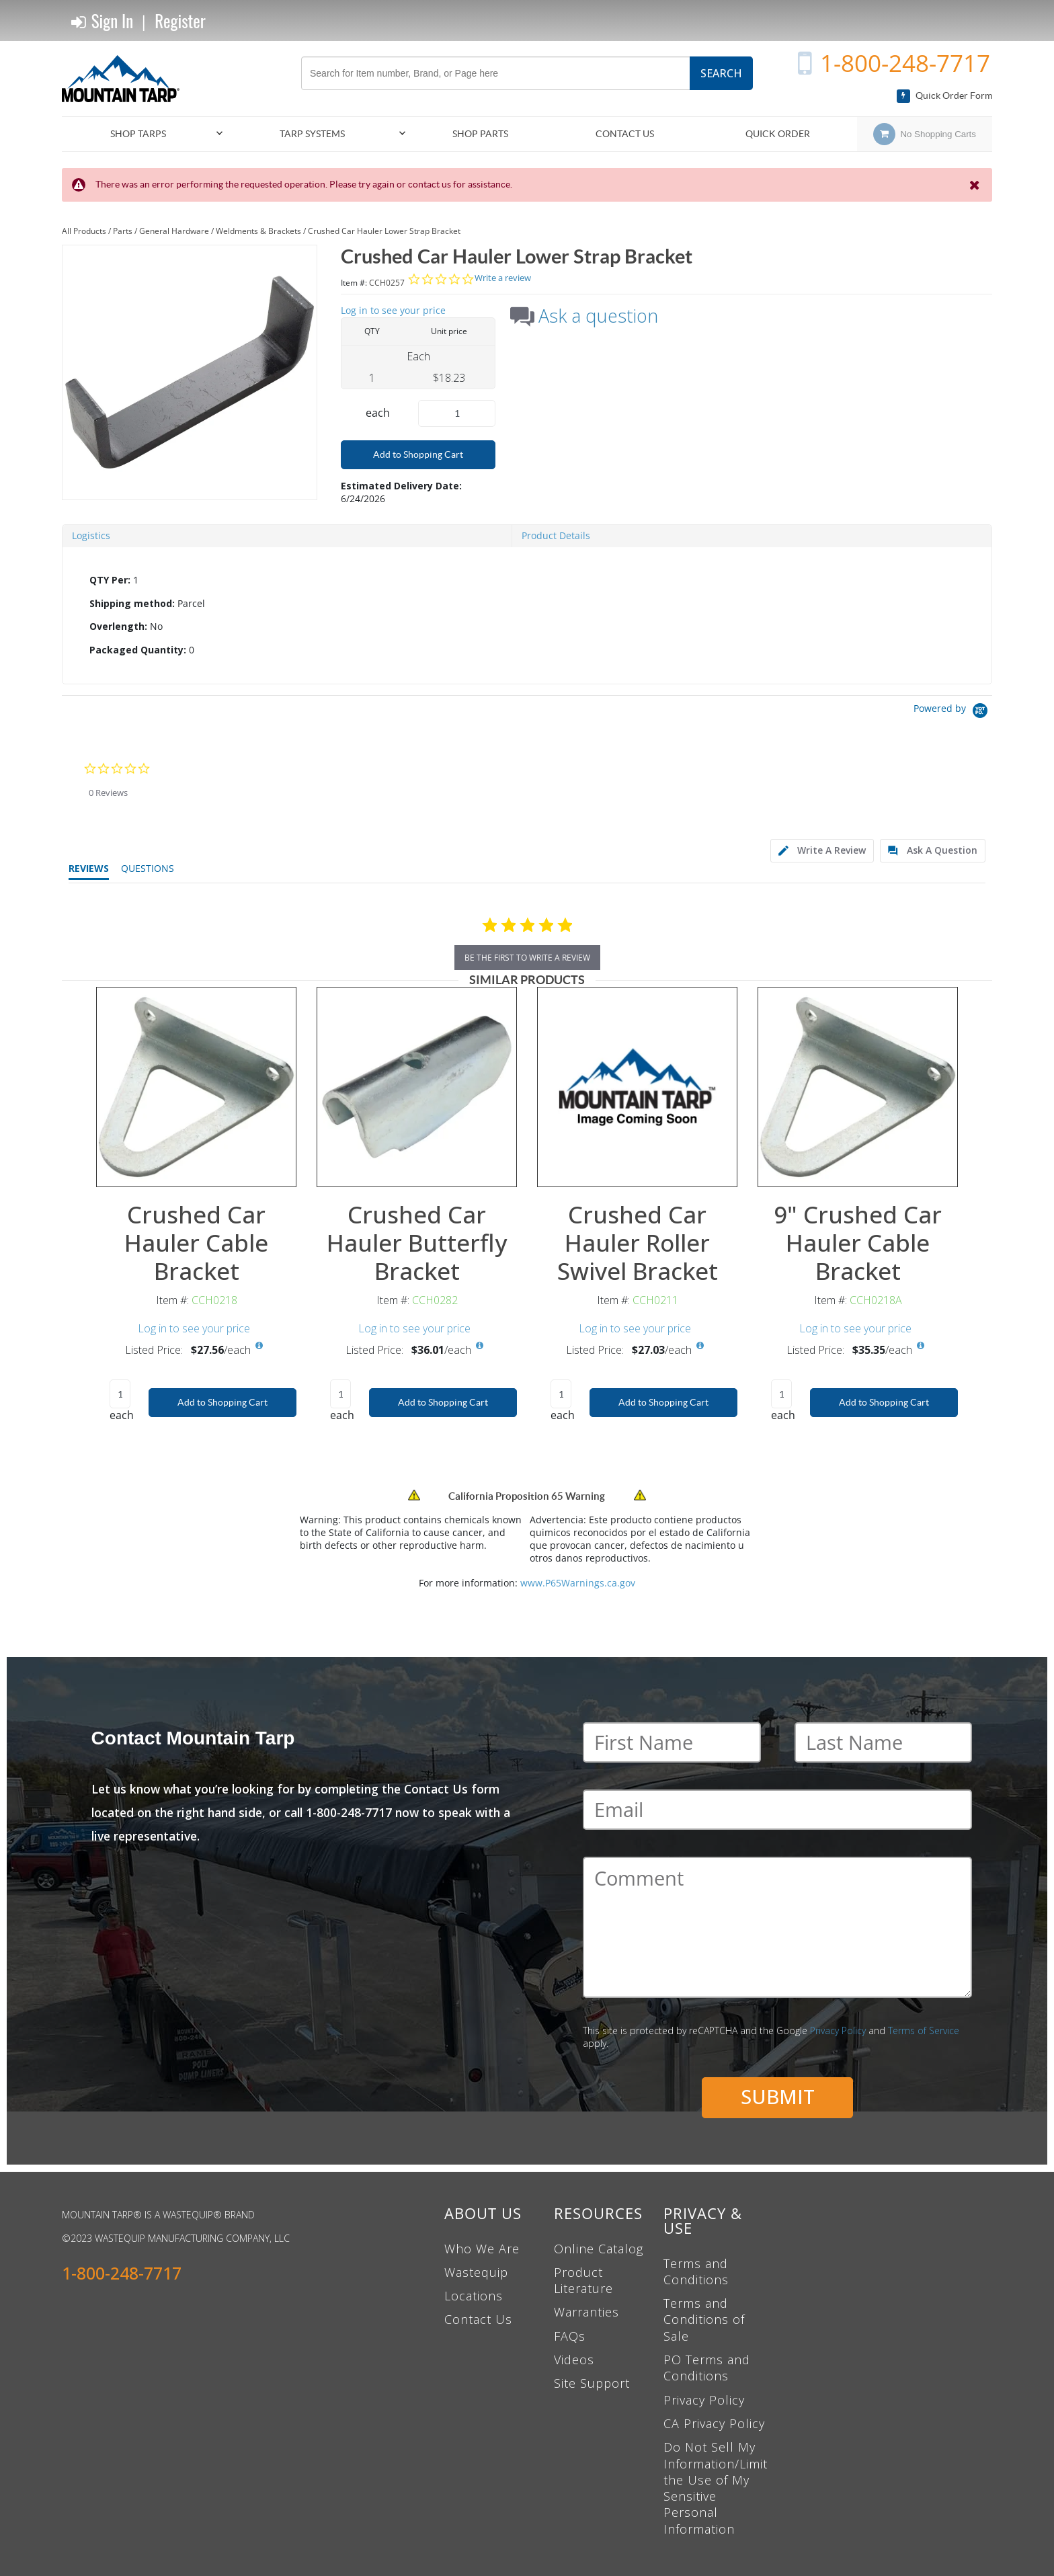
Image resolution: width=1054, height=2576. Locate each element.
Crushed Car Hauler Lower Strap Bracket (384, 231)
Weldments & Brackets (258, 231)
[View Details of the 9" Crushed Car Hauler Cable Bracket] (857, 1087)
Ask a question (598, 316)
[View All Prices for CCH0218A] (921, 1345)
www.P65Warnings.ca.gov (577, 1582)
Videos (574, 2359)
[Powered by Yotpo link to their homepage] (953, 712)
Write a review (503, 278)
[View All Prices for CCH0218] (259, 1345)
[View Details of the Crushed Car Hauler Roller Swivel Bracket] (637, 1087)
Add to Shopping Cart (418, 454)
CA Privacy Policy (714, 2423)
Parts (122, 231)
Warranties (586, 2312)
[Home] (126, 78)
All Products (84, 231)
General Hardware (174, 231)
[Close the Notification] (975, 185)
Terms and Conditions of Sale (704, 2319)
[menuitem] (144, 134)
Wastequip (476, 2272)
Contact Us (478, 2319)
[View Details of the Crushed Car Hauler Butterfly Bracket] (416, 1087)
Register (180, 20)
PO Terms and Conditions (706, 2367)
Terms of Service (923, 2030)
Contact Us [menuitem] (625, 133)
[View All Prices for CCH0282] (480, 1345)
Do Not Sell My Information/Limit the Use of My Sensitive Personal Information (715, 2487)
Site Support (592, 2383)
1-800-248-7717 (905, 63)
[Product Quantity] (456, 413)
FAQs (569, 2336)
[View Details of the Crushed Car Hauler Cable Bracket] (196, 1087)
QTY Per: (109, 579)
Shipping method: (132, 603)
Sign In (102, 21)
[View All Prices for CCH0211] (700, 1345)
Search (721, 73)
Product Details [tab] (556, 535)
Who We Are (482, 2249)
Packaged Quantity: (137, 649)
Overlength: (118, 626)
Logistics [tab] (91, 535)
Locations (473, 2296)
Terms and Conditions (696, 2271)
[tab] (527, 615)
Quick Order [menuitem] (777, 133)
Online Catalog (598, 2249)
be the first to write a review (527, 957)
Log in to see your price (393, 310)
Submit (778, 2096)
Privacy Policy (838, 2030)
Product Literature (583, 2280)
